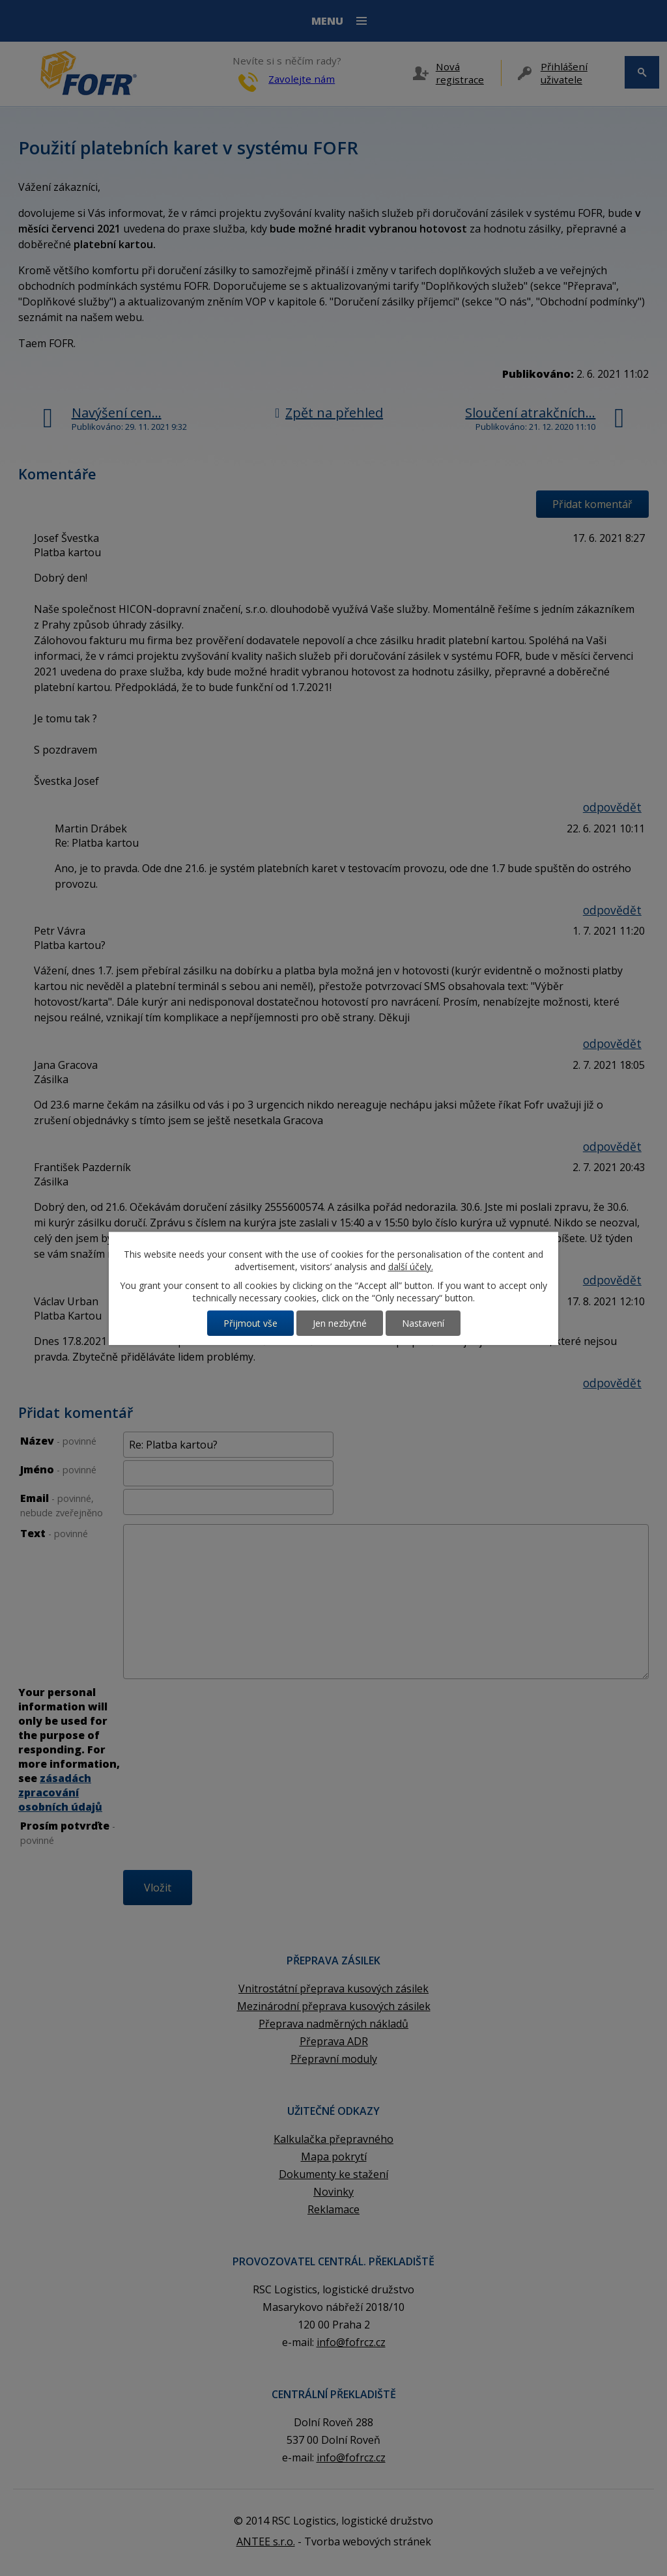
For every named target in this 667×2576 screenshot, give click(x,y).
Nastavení (423, 1323)
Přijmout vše (250, 1323)
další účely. (410, 1266)
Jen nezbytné (340, 1323)
